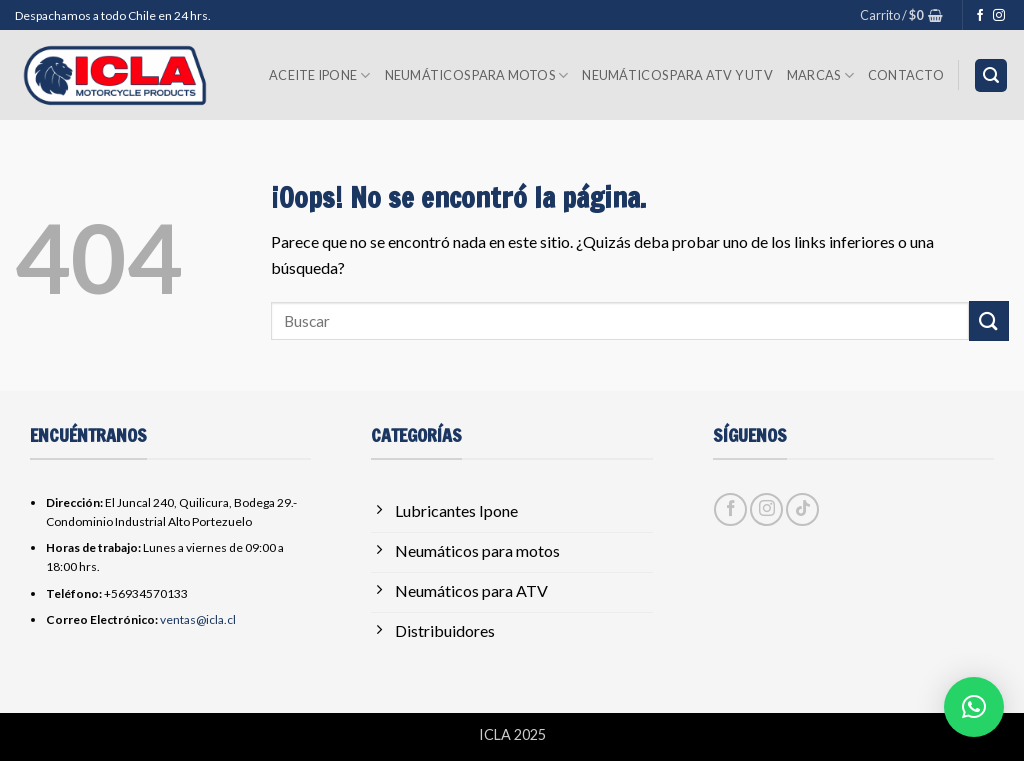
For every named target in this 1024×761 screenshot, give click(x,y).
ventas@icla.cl (198, 619)
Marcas (820, 75)
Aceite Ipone (320, 75)
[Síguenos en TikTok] (802, 509)
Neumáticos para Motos (477, 75)
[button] (901, 15)
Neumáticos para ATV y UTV (677, 75)
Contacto (906, 75)
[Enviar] (989, 320)
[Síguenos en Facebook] (980, 16)
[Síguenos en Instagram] (999, 16)
